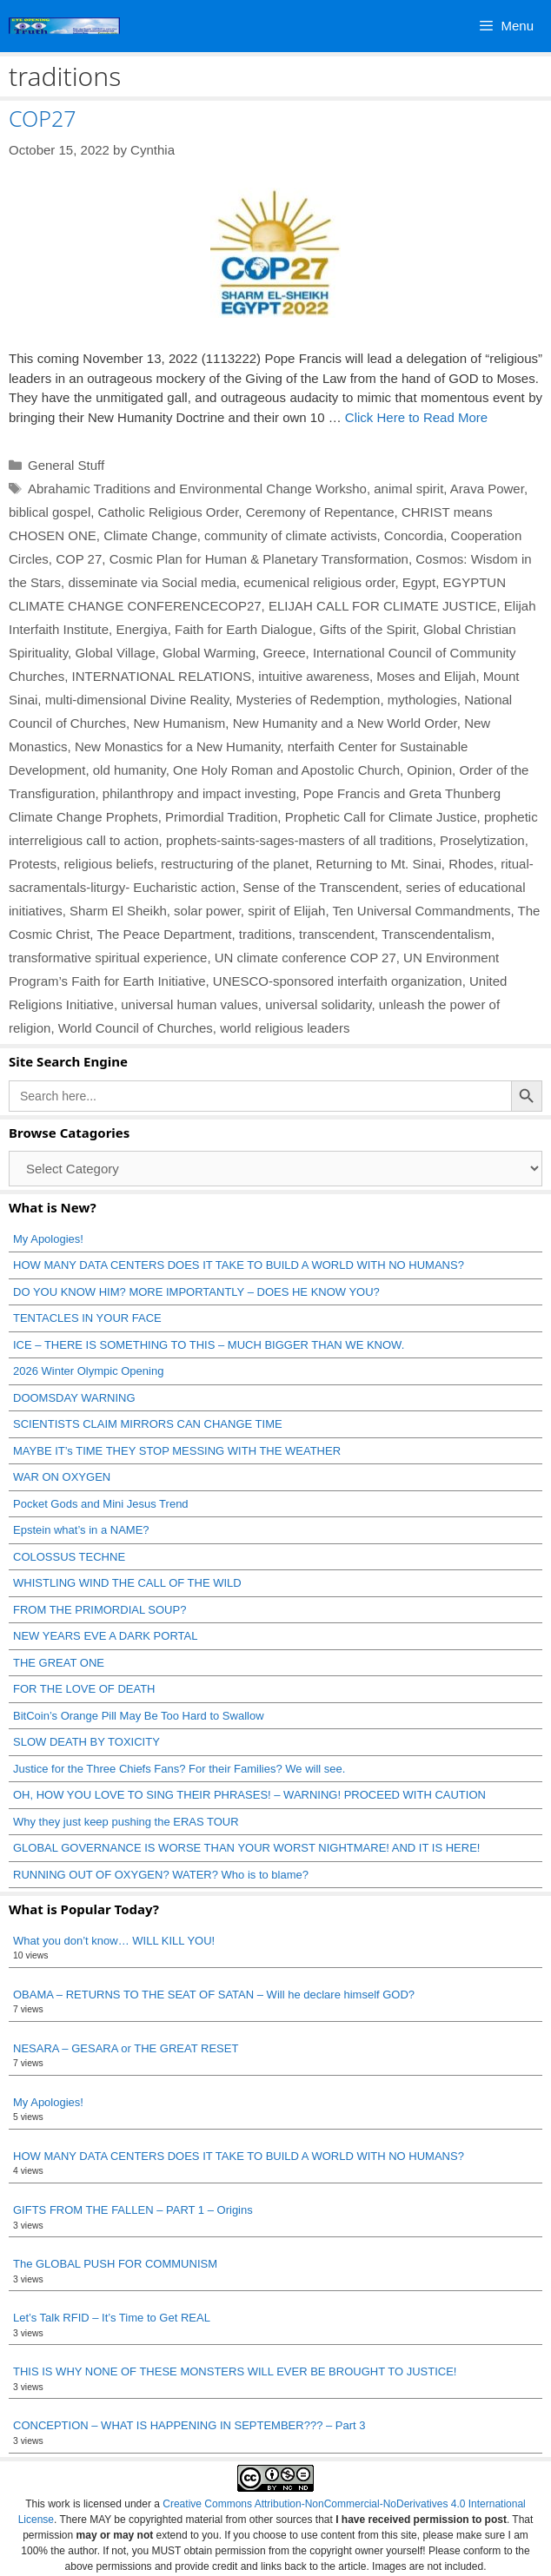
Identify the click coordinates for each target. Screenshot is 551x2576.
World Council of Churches (135, 1027)
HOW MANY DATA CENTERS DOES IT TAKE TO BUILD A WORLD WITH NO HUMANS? (238, 1264)
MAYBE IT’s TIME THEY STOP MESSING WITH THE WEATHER (177, 1450)
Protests (32, 863)
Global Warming (209, 652)
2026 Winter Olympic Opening (88, 1370)
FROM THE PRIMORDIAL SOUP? (99, 1609)
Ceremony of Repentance (320, 512)
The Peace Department (163, 934)
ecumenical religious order (319, 582)
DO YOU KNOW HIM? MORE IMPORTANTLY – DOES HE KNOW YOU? (196, 1291)
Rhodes (471, 863)
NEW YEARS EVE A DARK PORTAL (105, 1635)
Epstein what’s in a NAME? (81, 1529)
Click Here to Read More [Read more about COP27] (416, 417)
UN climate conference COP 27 (305, 957)
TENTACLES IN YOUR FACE (87, 1317)
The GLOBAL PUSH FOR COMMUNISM (115, 2263)
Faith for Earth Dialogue (243, 629)
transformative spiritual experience (108, 957)
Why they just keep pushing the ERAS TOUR (126, 1821)
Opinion (429, 770)
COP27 (42, 118)
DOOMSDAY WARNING (74, 1397)
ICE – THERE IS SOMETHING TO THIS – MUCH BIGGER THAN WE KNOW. (208, 1344)
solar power (207, 910)
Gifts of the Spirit (368, 629)
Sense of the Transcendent (320, 887)
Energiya (141, 629)
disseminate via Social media (152, 582)
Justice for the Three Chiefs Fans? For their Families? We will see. (179, 1768)
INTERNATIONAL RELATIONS (161, 676)
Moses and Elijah (425, 676)
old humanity (129, 770)
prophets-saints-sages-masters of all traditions (299, 840)
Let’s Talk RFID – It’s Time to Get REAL (111, 2317)
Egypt (418, 582)
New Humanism (179, 723)
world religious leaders (284, 1027)
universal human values (189, 1004)
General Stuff (66, 465)
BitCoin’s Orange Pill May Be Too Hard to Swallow (138, 1715)
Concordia (413, 535)
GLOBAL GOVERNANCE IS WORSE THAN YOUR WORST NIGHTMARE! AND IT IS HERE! (246, 1847)
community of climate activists (290, 535)
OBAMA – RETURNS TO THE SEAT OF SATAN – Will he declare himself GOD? (214, 1994)
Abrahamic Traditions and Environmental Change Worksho (197, 488)
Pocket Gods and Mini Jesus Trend (101, 1503)
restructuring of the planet (235, 863)
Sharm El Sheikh (118, 910)
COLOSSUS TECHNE (69, 1556)
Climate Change (150, 535)
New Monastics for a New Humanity (177, 746)
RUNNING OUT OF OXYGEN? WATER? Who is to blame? (161, 1874)
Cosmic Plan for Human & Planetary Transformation (259, 559)
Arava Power (487, 488)
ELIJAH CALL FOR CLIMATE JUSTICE (383, 605)
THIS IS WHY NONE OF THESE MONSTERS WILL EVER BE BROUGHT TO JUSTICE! (234, 2371)
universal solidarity (318, 1004)
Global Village (115, 652)
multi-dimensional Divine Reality (137, 699)
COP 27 (79, 559)
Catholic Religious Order (168, 512)
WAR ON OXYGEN (61, 1476)
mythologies (422, 699)
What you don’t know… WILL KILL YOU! (114, 1940)
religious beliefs (108, 863)
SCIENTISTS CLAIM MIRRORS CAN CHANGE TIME (147, 1423)
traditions (265, 934)
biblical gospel (49, 512)
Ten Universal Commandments (421, 910)
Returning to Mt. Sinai (378, 863)
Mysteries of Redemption (308, 699)
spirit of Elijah (286, 910)
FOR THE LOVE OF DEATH (84, 1688)
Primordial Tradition (221, 816)
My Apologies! (48, 1238)
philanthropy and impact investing (199, 793)
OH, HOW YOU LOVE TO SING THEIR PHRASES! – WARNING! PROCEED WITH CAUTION (249, 1794)
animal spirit (408, 488)
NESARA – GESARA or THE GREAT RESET (125, 2048)
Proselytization (482, 840)
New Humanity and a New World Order (345, 723)
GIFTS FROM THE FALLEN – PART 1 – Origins (133, 2209)
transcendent (337, 934)
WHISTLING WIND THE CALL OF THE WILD (127, 1582)
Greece (283, 652)
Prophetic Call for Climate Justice (381, 816)
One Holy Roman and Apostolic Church (286, 770)
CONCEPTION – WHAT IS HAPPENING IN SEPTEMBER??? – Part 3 (189, 2425)
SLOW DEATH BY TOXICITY (86, 1741)
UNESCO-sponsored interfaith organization (337, 981)
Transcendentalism (436, 934)
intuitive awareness (313, 676)
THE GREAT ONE (58, 1662)
